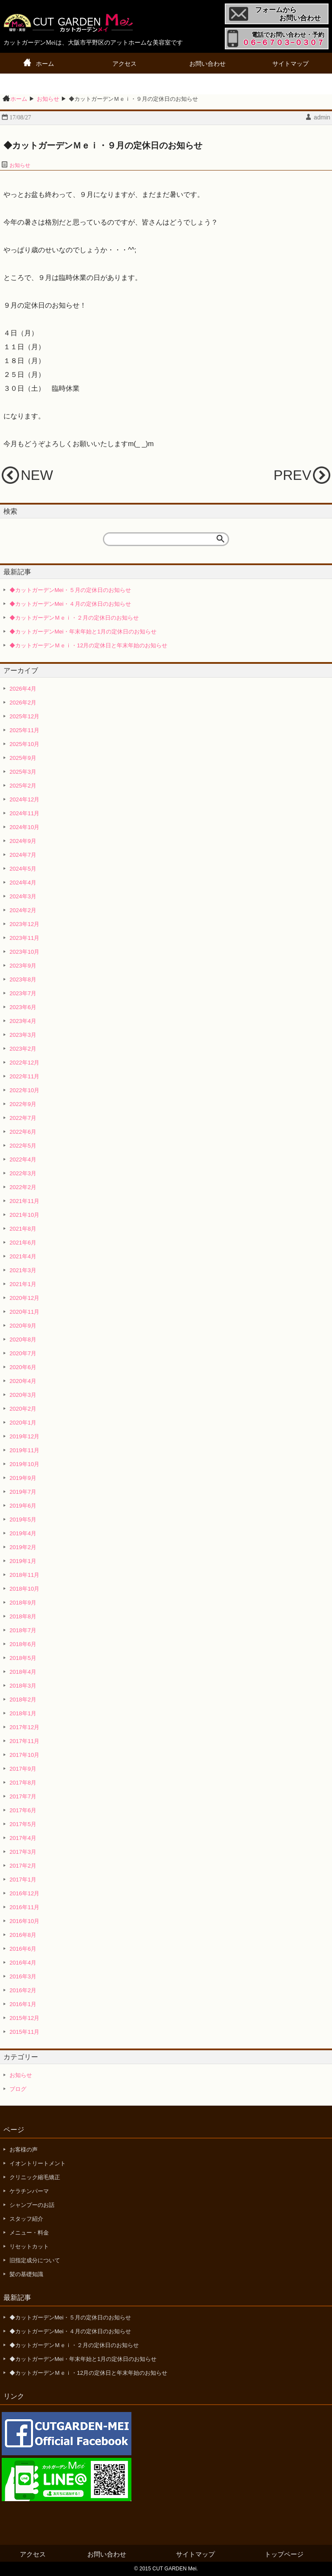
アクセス (124, 63)
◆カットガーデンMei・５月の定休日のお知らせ (70, 590)
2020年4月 (23, 1381)
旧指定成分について (35, 2260)
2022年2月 (23, 1187)
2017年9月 (23, 1769)
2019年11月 (24, 1450)
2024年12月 (24, 799)
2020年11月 (24, 1312)
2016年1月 (23, 2004)
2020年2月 (23, 1408)
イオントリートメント (38, 2163)
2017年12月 (24, 1727)
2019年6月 (23, 1505)
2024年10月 (24, 827)
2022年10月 (24, 1090)
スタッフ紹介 (26, 2219)
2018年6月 (23, 1644)
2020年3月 (23, 1395)
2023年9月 (23, 965)
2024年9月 (23, 841)
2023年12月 (24, 924)
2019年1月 (23, 1561)
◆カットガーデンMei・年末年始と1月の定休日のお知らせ (83, 631)
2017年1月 (23, 1879)
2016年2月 (23, 1990)
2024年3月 (23, 896)
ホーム (45, 63)
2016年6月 (23, 1949)
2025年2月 (23, 785)
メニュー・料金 (29, 2232)
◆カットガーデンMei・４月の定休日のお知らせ (70, 604)
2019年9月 (23, 1478)
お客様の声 (24, 2149)
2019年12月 (24, 1436)
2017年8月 (23, 1782)
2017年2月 (23, 1865)
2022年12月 (24, 1062)
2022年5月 (23, 1145)
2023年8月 (23, 979)
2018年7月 (23, 1630)
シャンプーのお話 (32, 2205)
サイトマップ (290, 63)
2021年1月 (23, 1284)
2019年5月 (23, 1519)
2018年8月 (23, 1616)
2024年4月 (23, 882)
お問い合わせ (207, 63)
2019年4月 (23, 1533)
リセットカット (29, 2246)
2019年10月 (24, 1464)
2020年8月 (23, 1339)
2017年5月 (23, 1824)
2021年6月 (23, 1242)
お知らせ (20, 165)
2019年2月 (23, 1547)
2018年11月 (24, 1575)
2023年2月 (23, 1048)
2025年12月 (24, 716)
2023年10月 (24, 952)
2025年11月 (24, 730)
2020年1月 (23, 1422)
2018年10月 (24, 1588)
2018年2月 (23, 1699)
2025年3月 (23, 772)
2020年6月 (23, 1367)
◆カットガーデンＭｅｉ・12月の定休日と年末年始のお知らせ (88, 645)
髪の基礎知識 (26, 2274)
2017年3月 (23, 1852)
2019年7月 (23, 1492)
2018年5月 (23, 1658)
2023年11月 (24, 938)
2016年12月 (24, 1893)
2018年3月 (23, 1685)
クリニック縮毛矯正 (35, 2177)
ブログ (18, 2089)
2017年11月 (24, 1741)
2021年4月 (23, 1256)
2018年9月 (23, 1602)
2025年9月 (23, 758)
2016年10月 (24, 1921)
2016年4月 (23, 1962)
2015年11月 (24, 2032)
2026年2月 (23, 702)
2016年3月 (23, 1976)
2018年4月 (23, 1672)
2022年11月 (24, 1076)
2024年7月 (23, 855)
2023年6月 (23, 1007)
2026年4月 (23, 688)
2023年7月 (23, 993)
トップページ (284, 2554)
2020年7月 (23, 1353)
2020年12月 (24, 1298)
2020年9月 (23, 1325)
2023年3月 (23, 1035)
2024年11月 (24, 813)
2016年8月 (23, 1935)
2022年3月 (23, 1173)
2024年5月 (23, 868)
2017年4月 (23, 1838)
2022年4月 (23, 1159)
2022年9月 (23, 1104)
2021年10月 (24, 1215)
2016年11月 (24, 1907)
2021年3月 (23, 1270)
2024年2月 (23, 910)
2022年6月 (23, 1132)
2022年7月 (23, 1118)
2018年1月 (23, 1713)
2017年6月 (23, 1810)
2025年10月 (24, 744)
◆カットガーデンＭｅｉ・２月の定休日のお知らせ (74, 617)
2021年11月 (24, 1201)
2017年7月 (23, 1796)
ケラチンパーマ (29, 2191)
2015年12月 (24, 2018)
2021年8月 (23, 1228)
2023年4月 (23, 1021)
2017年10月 (24, 1755)
